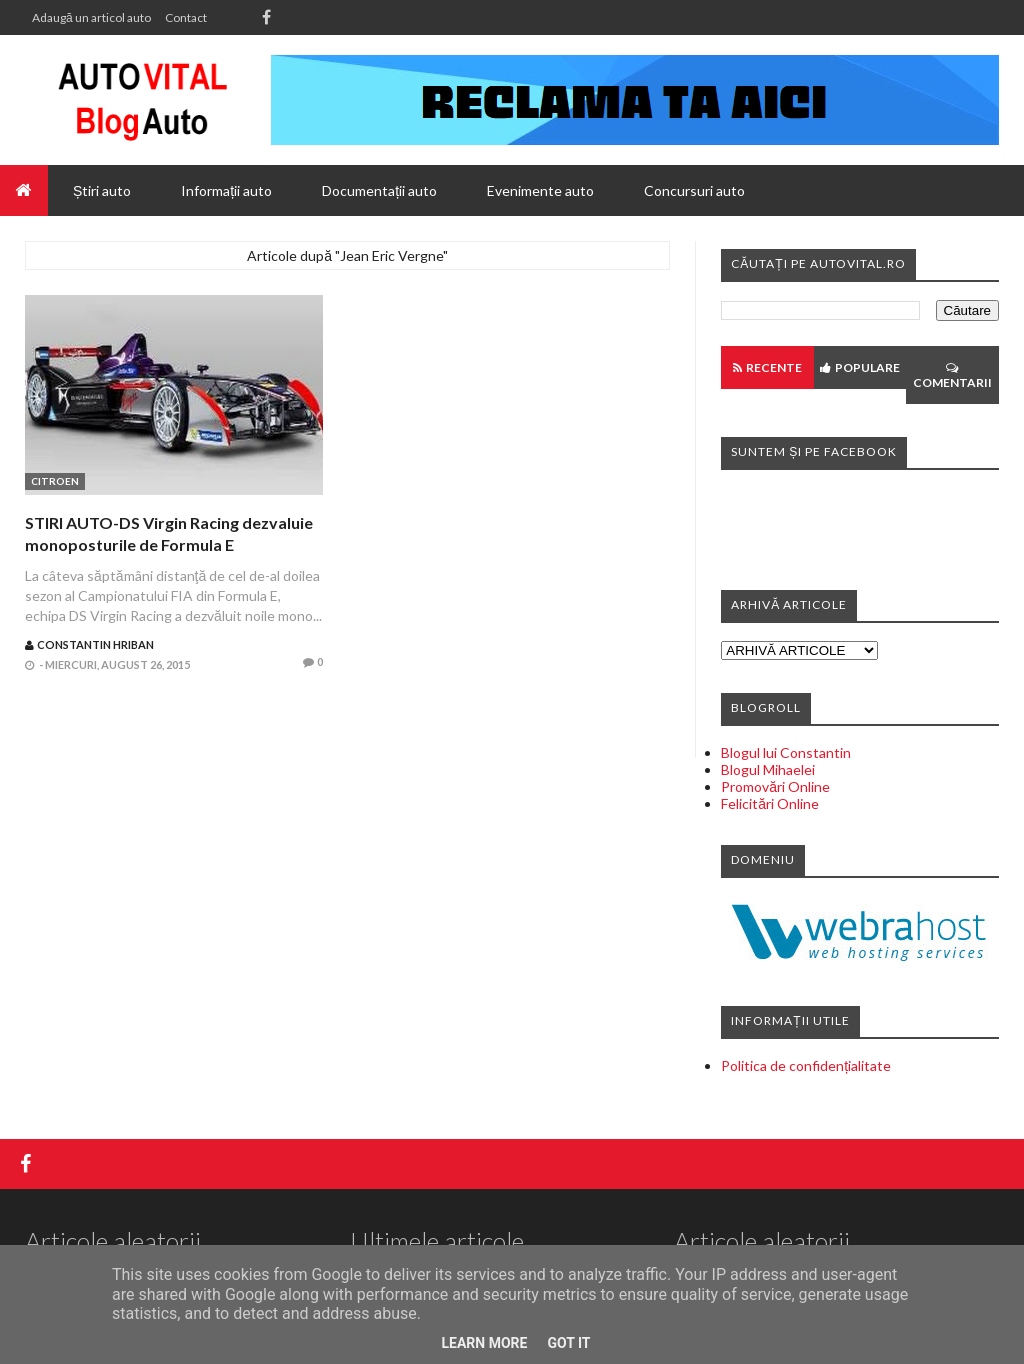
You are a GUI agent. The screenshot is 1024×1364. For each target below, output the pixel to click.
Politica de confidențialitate (806, 1065)
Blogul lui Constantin (786, 752)
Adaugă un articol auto (91, 17)
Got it (568, 1343)
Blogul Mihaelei (768, 769)
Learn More (484, 1343)
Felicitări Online (770, 803)
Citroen (55, 481)
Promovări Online (775, 786)
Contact (186, 17)
